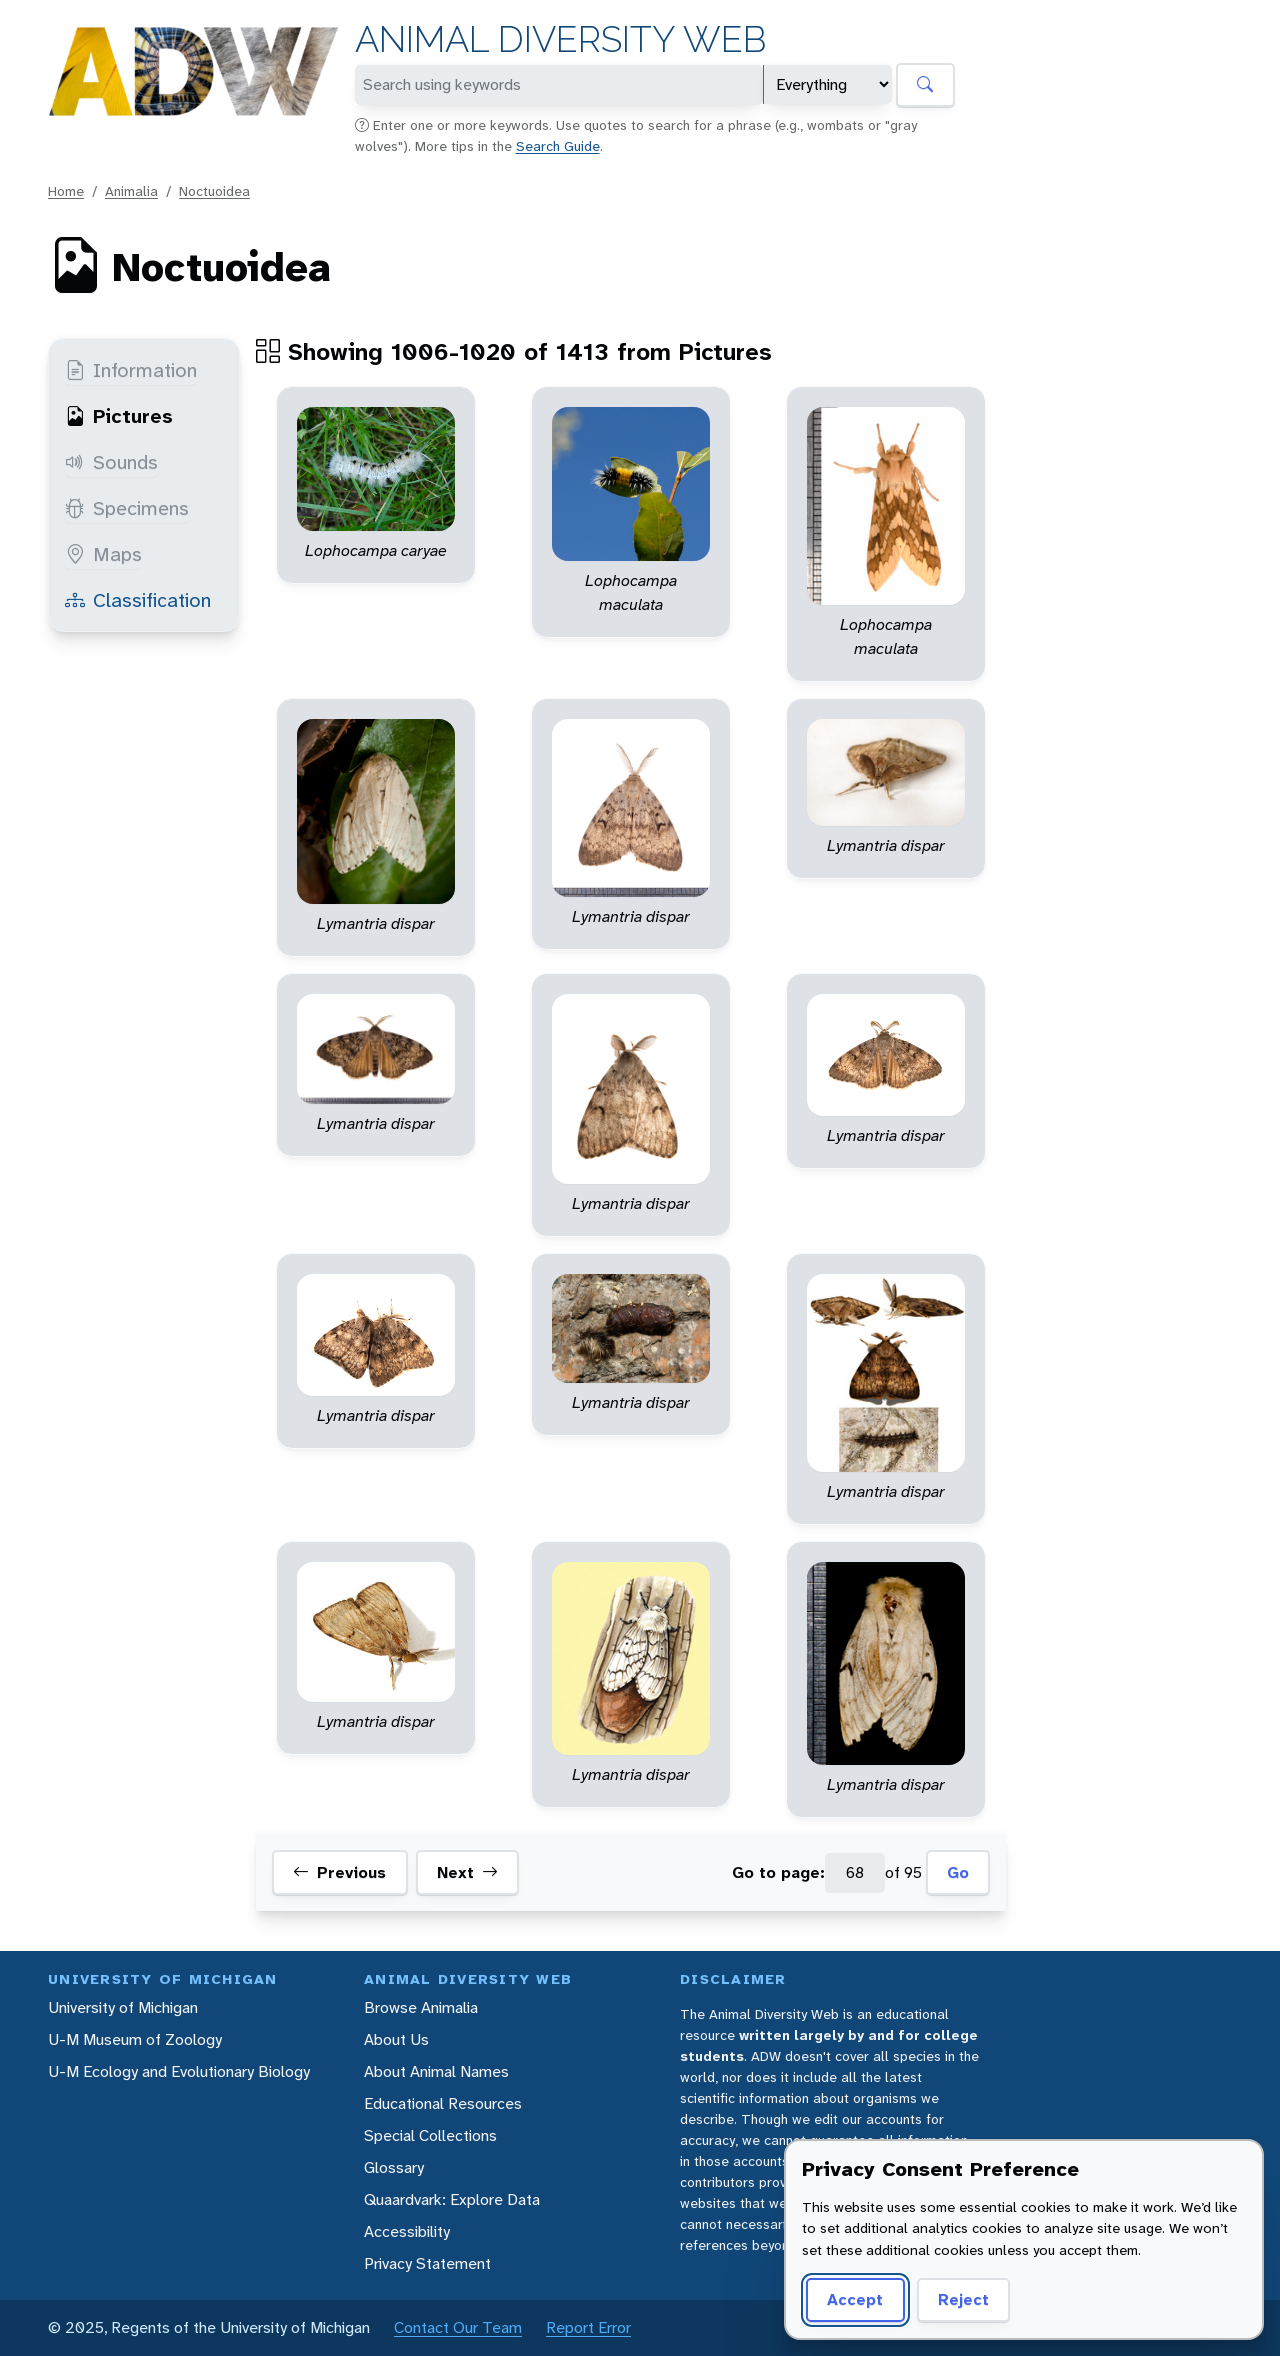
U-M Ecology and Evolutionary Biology (179, 2071)
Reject (963, 2299)
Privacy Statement (427, 2263)
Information (131, 370)
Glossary (394, 2167)
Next (467, 1873)
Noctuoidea (214, 191)
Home (66, 191)
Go (958, 1872)
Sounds (111, 462)
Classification (138, 600)
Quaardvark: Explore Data (452, 2199)
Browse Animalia (421, 2007)
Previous (339, 1873)
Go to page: (778, 1872)
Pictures (119, 416)
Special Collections (430, 2135)
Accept (855, 2299)
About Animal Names (436, 2071)
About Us (396, 2039)
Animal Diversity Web (560, 39)
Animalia (131, 191)
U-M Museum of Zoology (135, 2039)
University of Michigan (123, 2007)
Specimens (127, 508)
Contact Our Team (458, 2327)
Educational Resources (443, 2103)
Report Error (588, 2327)
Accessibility (407, 2231)
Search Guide (558, 146)
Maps (103, 554)
